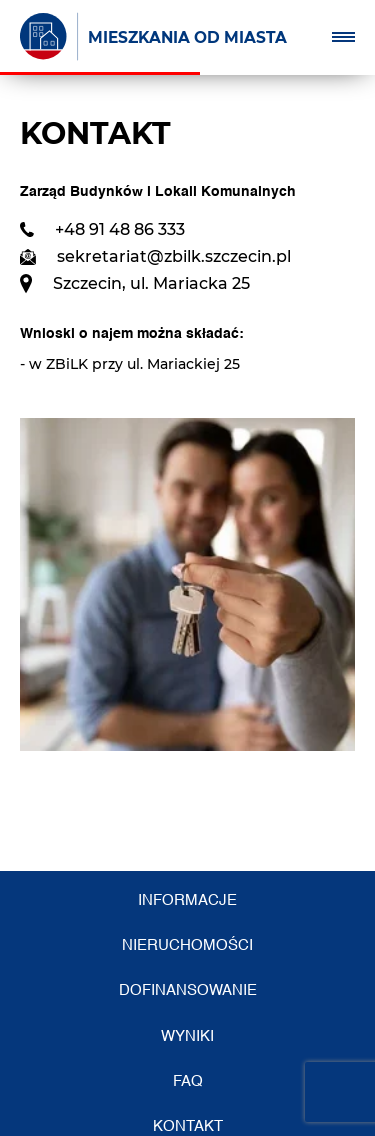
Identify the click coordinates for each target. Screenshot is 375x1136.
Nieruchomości (187, 945)
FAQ (188, 1081)
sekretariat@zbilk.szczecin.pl (174, 256)
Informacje (187, 900)
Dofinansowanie (188, 990)
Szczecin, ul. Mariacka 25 (151, 283)
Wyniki (187, 1036)
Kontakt (188, 1126)
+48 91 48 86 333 (120, 229)
